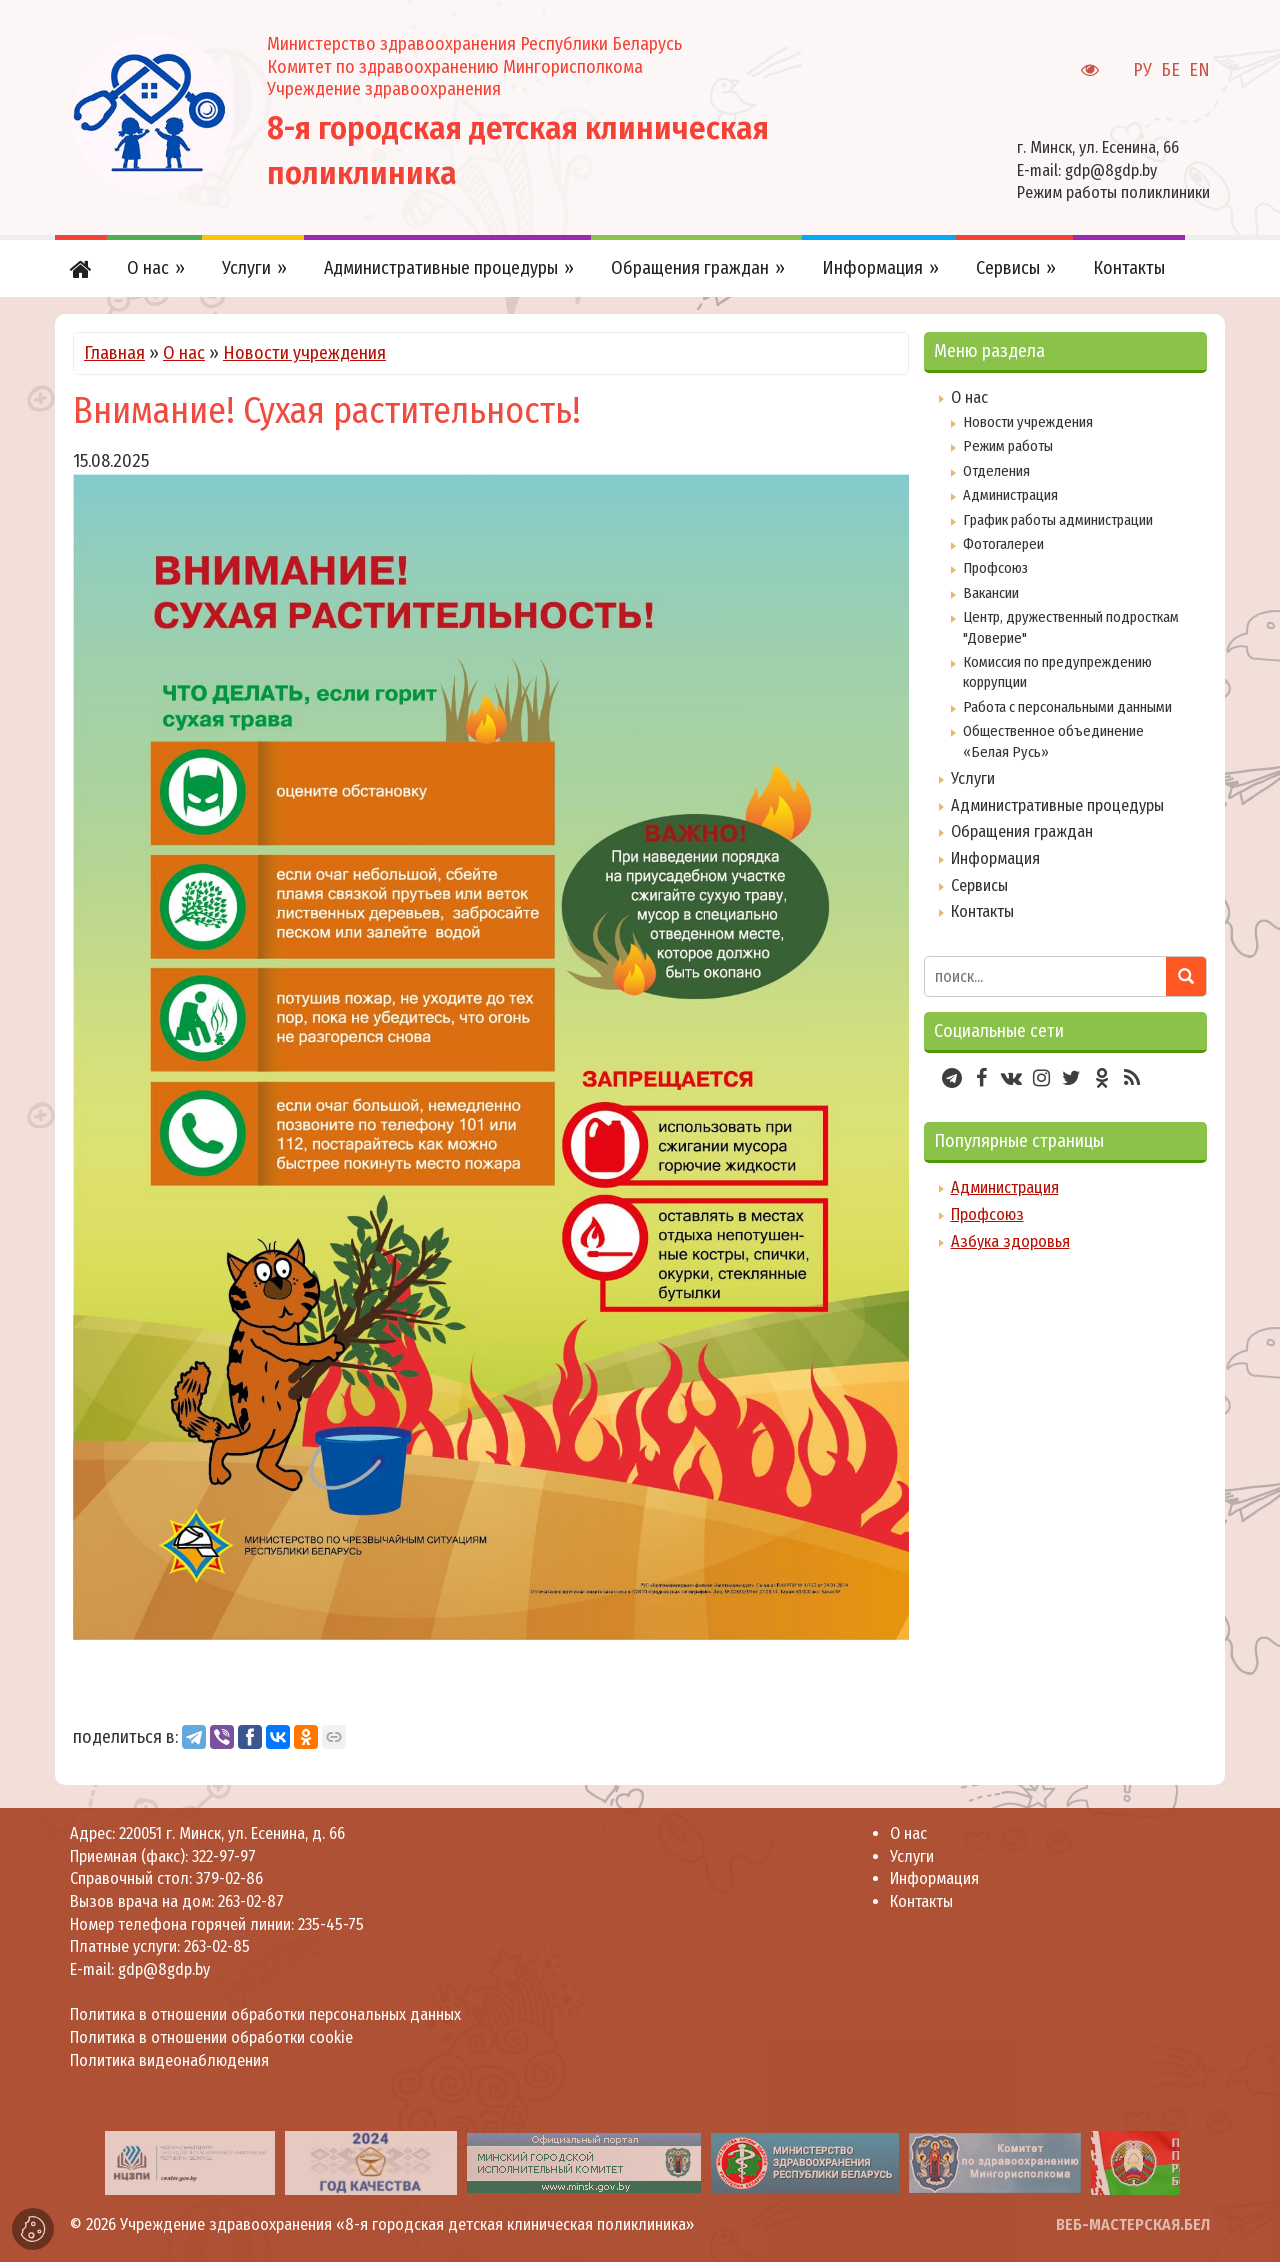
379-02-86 (229, 1878)
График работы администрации (1058, 520)
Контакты (982, 911)
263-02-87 (251, 1901)
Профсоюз (995, 568)
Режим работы (1008, 446)
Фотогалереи (1003, 544)
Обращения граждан (1022, 831)
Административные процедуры (1057, 805)
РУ (1142, 70)
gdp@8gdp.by (1111, 170)
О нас (184, 353)
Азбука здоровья (1010, 1241)
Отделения (996, 471)
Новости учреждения (304, 353)
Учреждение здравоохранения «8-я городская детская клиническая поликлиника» (407, 2224)
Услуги (973, 778)
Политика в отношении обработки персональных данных (265, 2014)
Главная (114, 353)
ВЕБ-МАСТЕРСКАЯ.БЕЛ (1133, 2224)
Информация (995, 858)
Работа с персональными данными (1067, 707)
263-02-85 (217, 1946)
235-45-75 (331, 1924)
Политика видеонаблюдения (169, 2060)
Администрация (1010, 495)
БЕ (1170, 70)
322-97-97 (222, 1856)
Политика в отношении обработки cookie (211, 2037)
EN (1199, 70)
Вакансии (991, 593)
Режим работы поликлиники (1113, 192)
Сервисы (979, 885)
